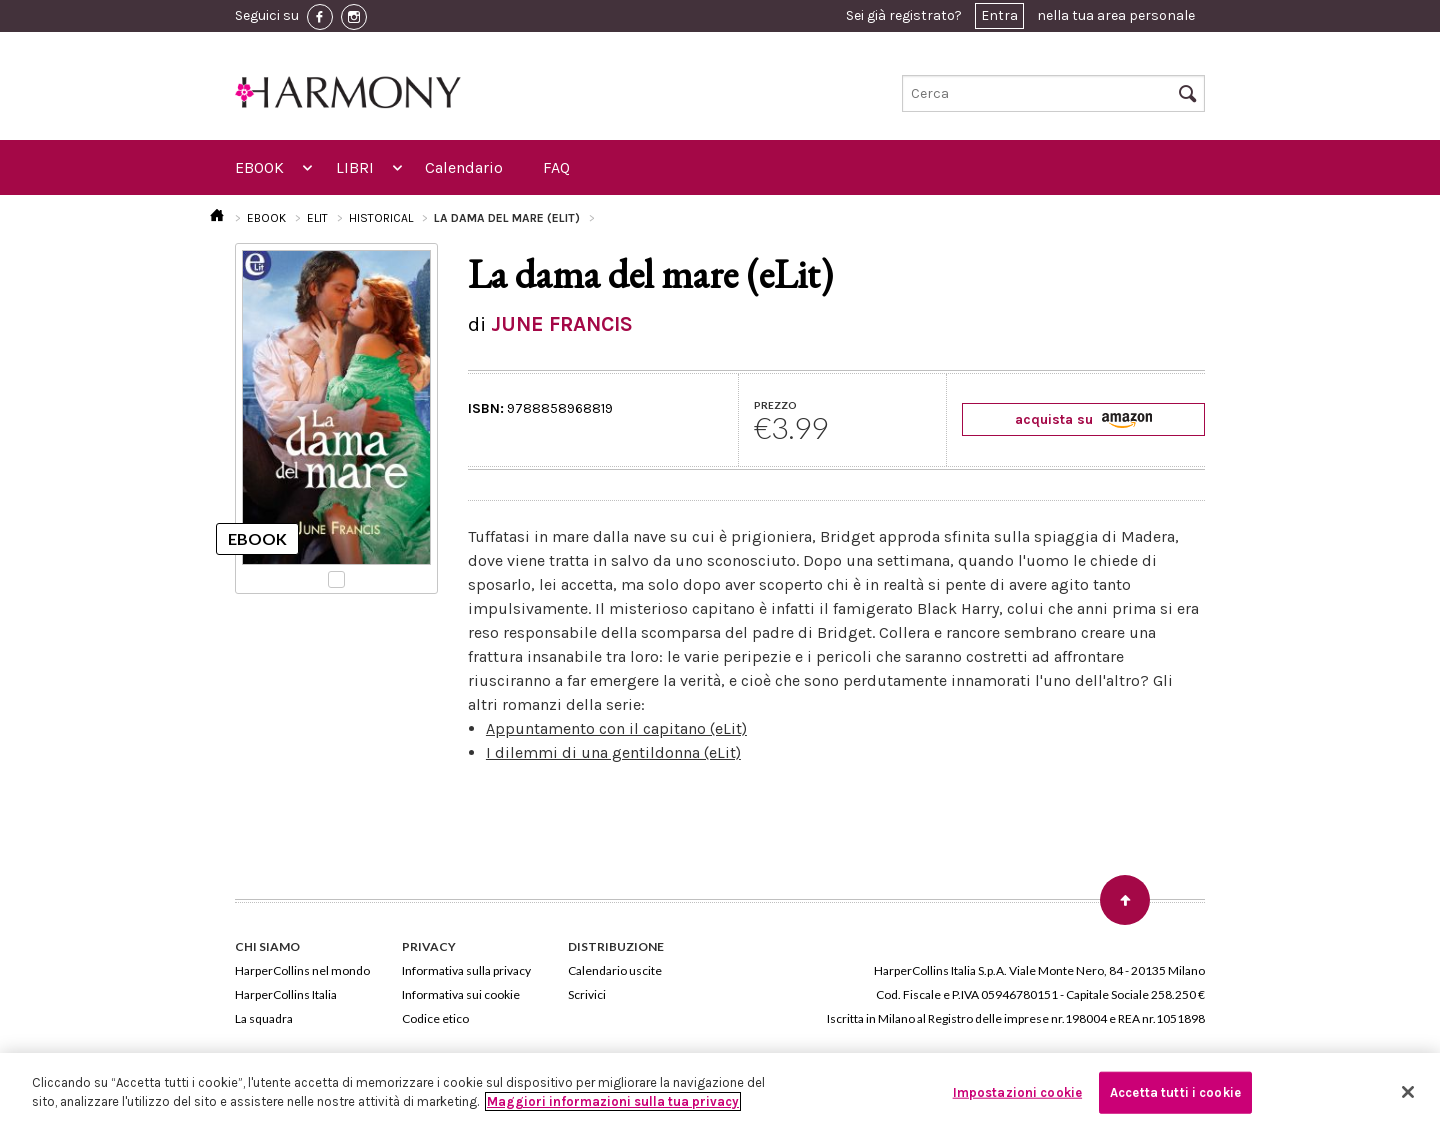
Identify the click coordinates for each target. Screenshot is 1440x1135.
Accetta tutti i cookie (1175, 1092)
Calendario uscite (615, 970)
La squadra (264, 1018)
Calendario (464, 167)
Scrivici (587, 994)
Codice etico (435, 1018)
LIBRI (355, 167)
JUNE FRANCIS (562, 324)
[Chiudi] (1408, 1092)
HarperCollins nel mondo (302, 970)
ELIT (317, 218)
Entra (999, 15)
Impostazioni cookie (1017, 1092)
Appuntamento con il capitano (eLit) (616, 728)
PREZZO (775, 405)
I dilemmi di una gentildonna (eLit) (613, 752)
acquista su (1083, 419)
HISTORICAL (381, 218)
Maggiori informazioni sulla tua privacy (613, 1101)
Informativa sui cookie (461, 994)
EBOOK (259, 167)
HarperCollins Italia (286, 994)
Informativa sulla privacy (466, 970)
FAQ (556, 167)
